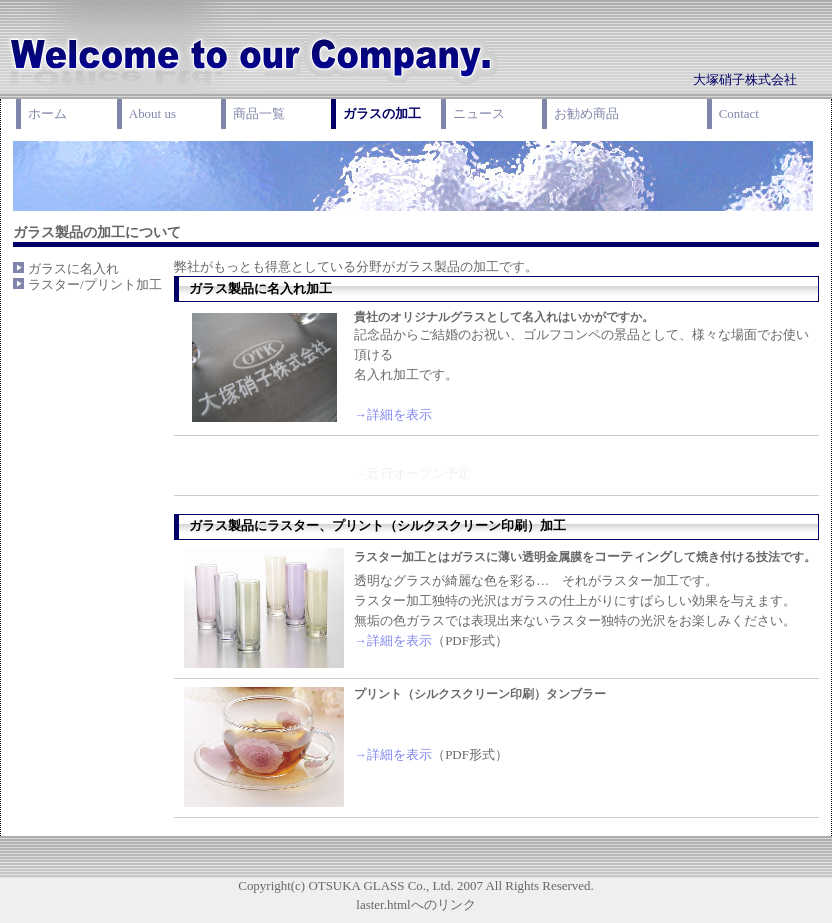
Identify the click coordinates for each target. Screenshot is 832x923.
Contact (739, 113)
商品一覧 (259, 113)
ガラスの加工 (382, 113)
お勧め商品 (586, 113)
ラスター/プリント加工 (95, 284)
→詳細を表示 (393, 414)
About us (152, 113)
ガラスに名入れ (73, 268)
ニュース (479, 113)
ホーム (47, 113)
